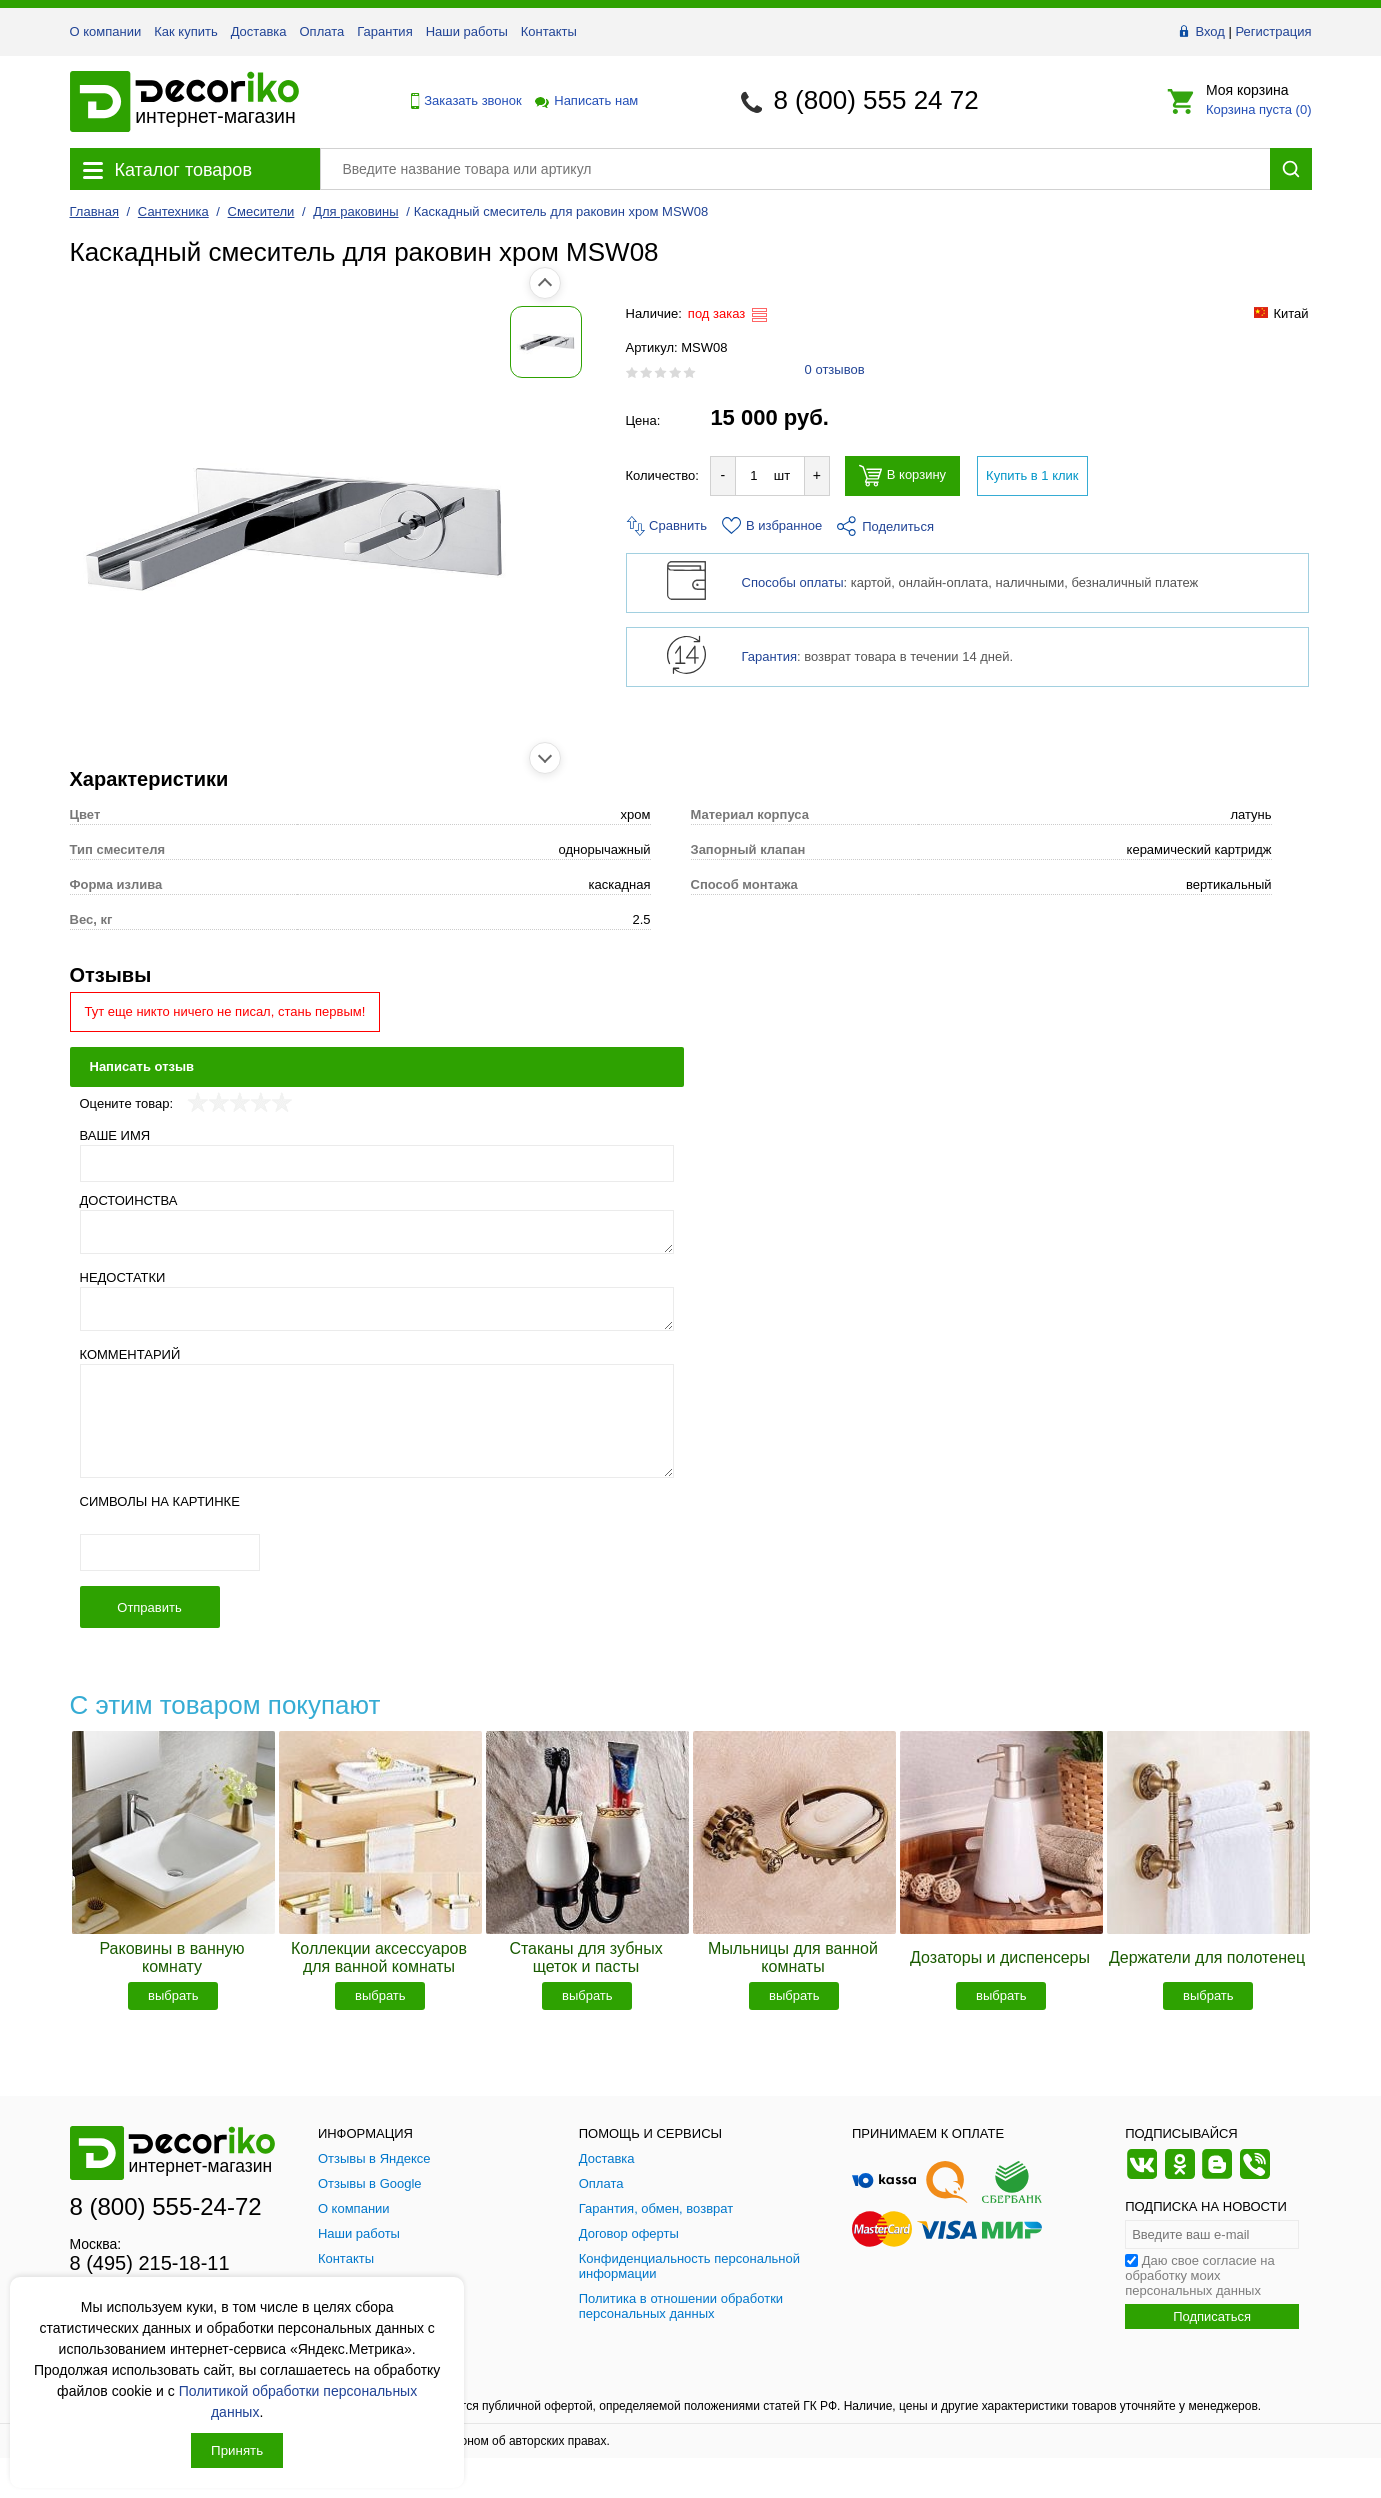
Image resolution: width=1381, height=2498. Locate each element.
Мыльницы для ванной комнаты (793, 1957)
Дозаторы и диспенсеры (1000, 1957)
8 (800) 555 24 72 (875, 100)
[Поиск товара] (795, 169)
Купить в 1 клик (1032, 475)
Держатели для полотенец (1207, 1957)
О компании (106, 31)
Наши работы (467, 31)
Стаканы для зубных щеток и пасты (585, 1957)
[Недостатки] (377, 1309)
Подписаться (1212, 2316)
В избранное (772, 525)
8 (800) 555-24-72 (166, 2206)
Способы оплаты (793, 582)
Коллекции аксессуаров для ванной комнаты (379, 1957)
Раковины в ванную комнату (171, 1957)
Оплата (322, 31)
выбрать (173, 1995)
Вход (1209, 31)
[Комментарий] (377, 1421)
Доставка (259, 31)
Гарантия (384, 31)
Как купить (185, 31)
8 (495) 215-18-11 (150, 2263)
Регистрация (1274, 31)
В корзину (902, 475)
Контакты (549, 31)
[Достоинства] (377, 1232)
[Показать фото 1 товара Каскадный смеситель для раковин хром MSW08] (115, 342)
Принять (237, 2450)
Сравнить (667, 525)
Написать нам (585, 100)
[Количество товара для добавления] (754, 475)
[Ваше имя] (377, 1163)
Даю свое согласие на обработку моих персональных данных (1200, 2275)
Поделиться (885, 526)
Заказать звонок (461, 101)
